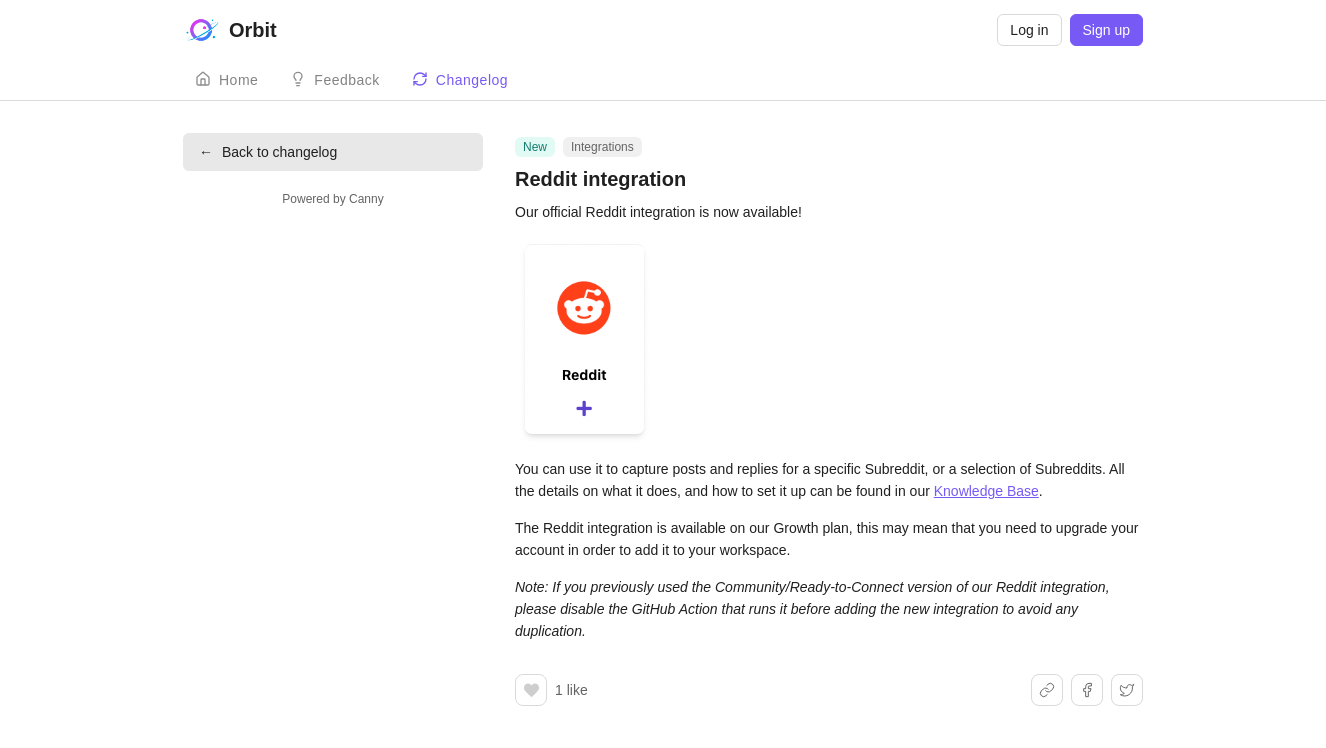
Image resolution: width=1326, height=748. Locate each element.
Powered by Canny (332, 199)
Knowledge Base (986, 491)
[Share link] (1047, 690)
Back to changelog (268, 152)
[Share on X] (1127, 690)
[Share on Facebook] (1087, 690)
